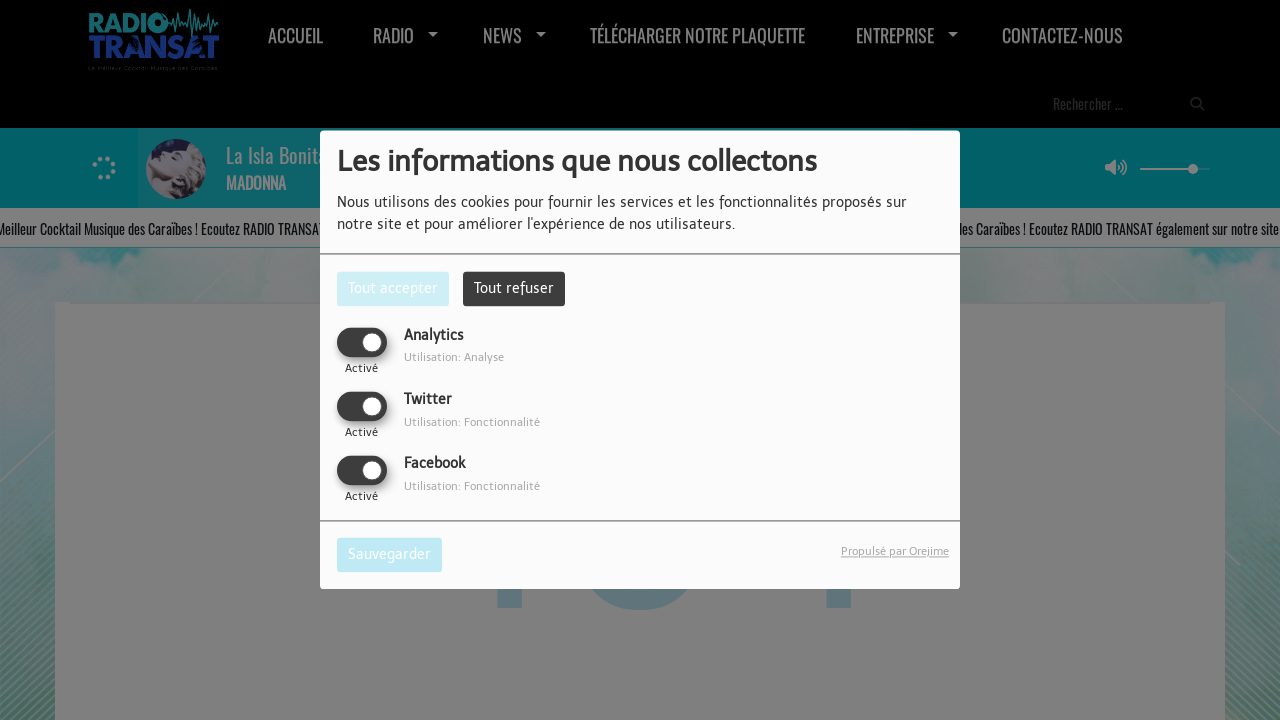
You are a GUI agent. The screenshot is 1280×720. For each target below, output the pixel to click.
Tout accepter (393, 288)
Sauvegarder (389, 555)
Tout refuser (514, 288)
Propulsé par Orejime (895, 552)
